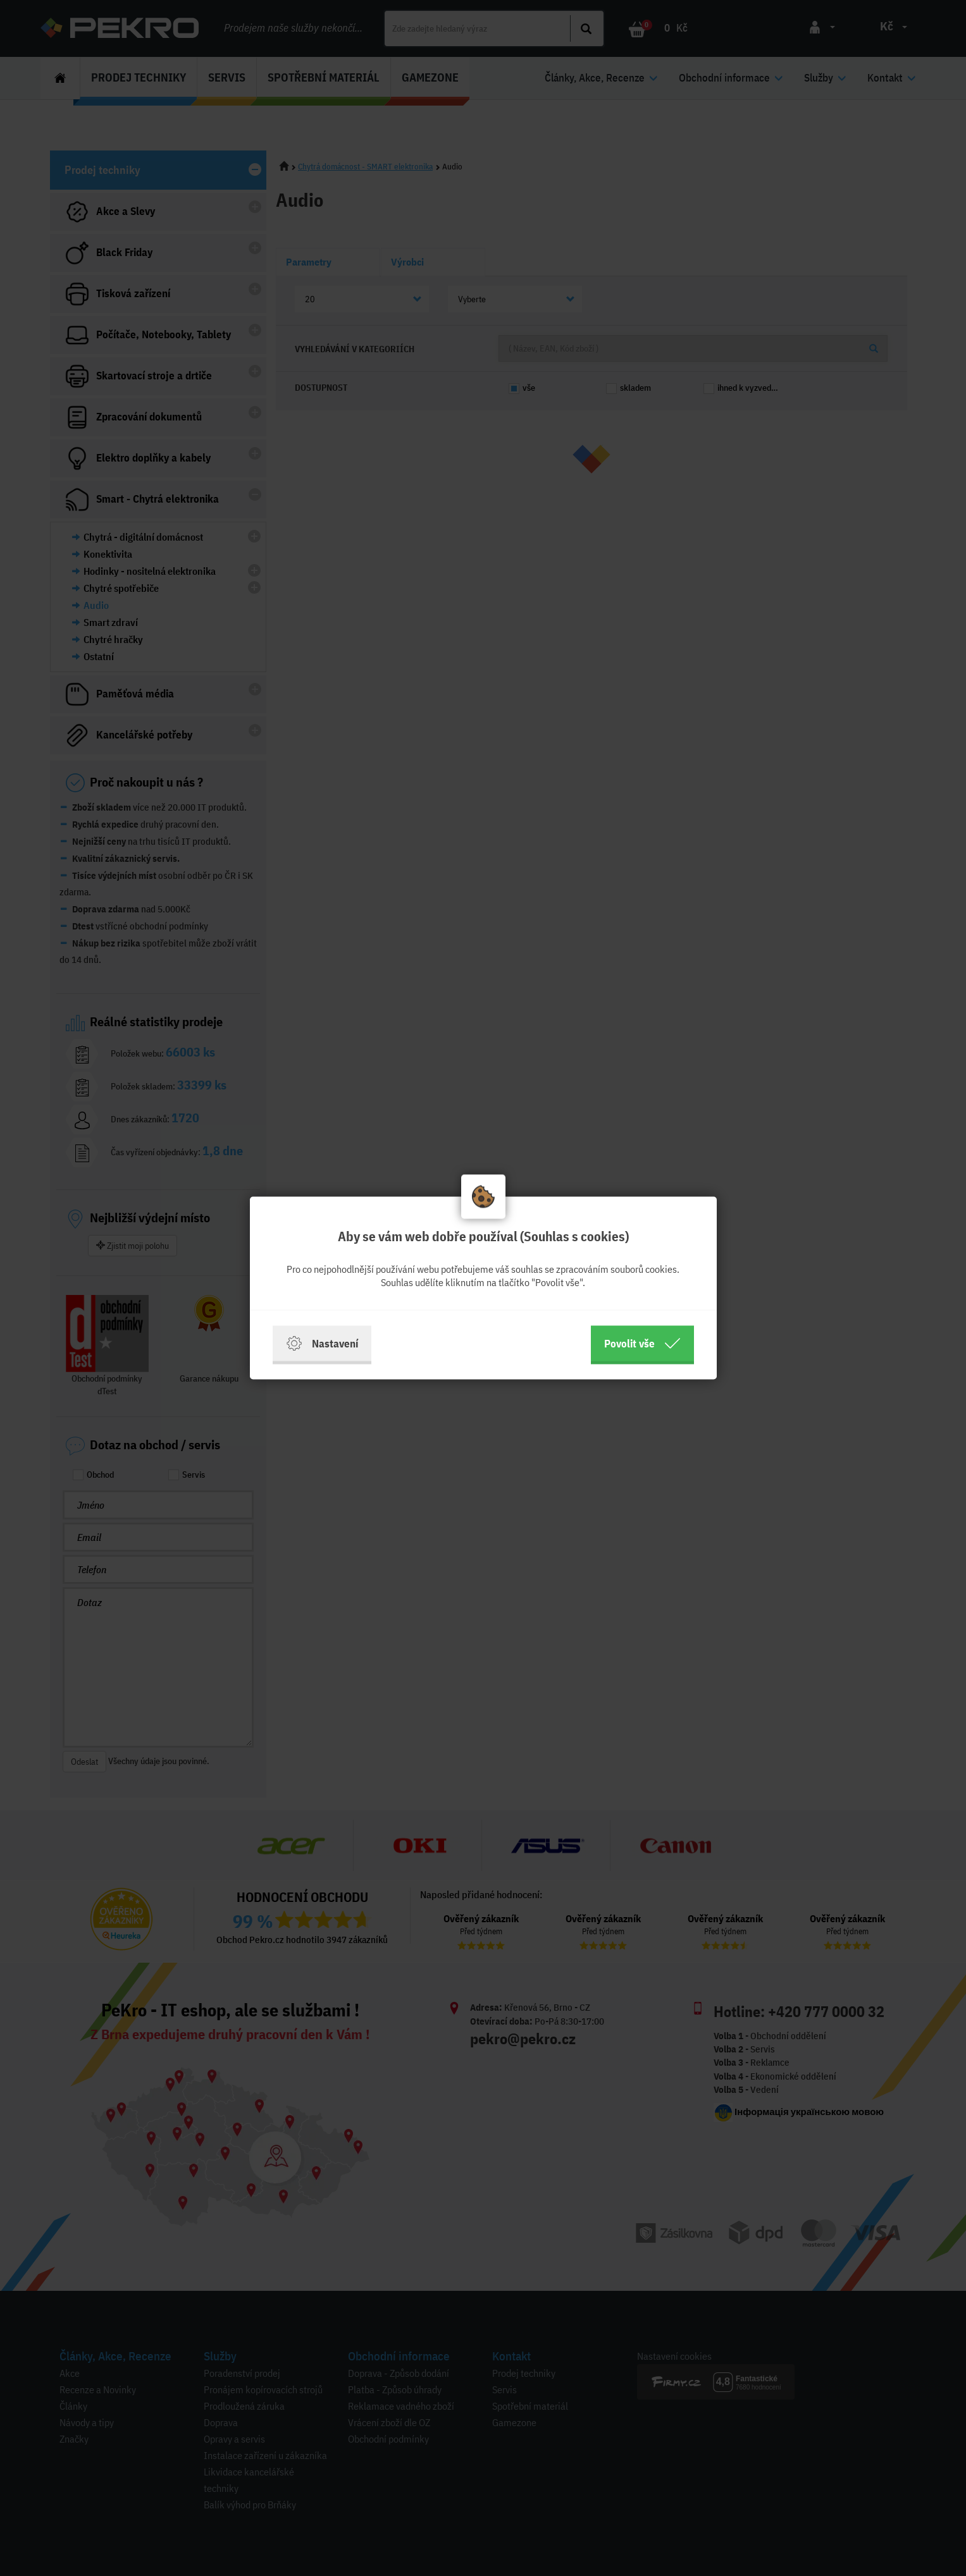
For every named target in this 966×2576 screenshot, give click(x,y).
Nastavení (322, 1343)
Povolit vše (642, 1343)
